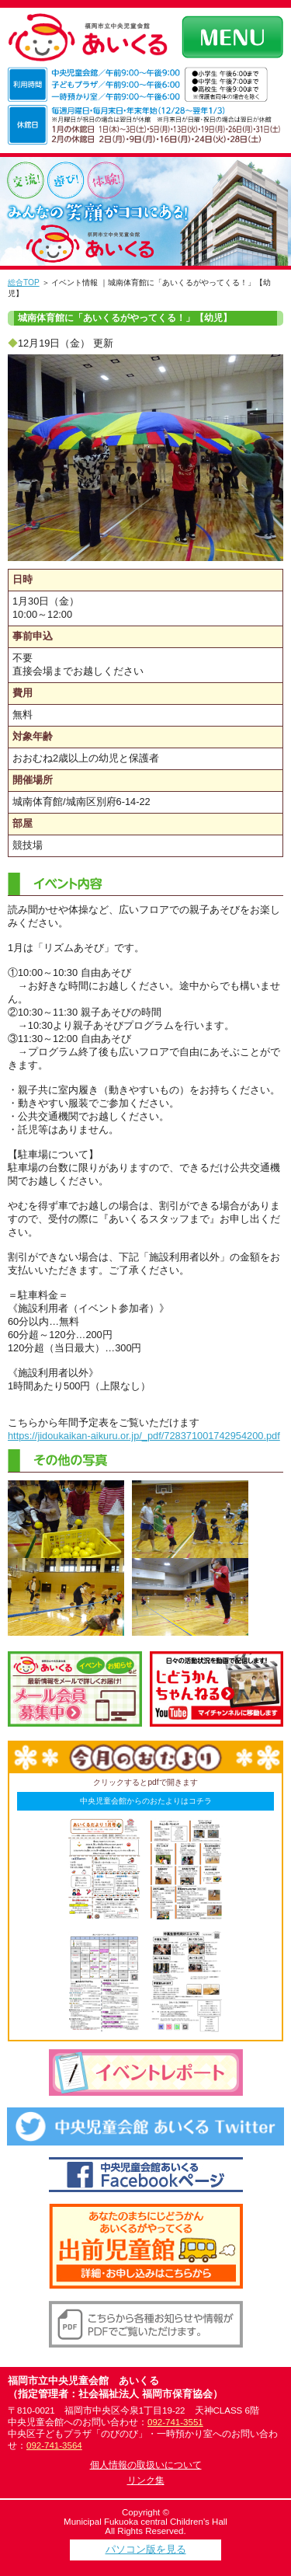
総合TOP (24, 282)
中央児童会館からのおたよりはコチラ (146, 1801)
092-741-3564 (54, 2445)
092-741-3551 (175, 2422)
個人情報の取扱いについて (146, 2465)
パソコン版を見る (146, 2549)
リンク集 (146, 2480)
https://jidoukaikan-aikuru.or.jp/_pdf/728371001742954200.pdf (144, 1435)
